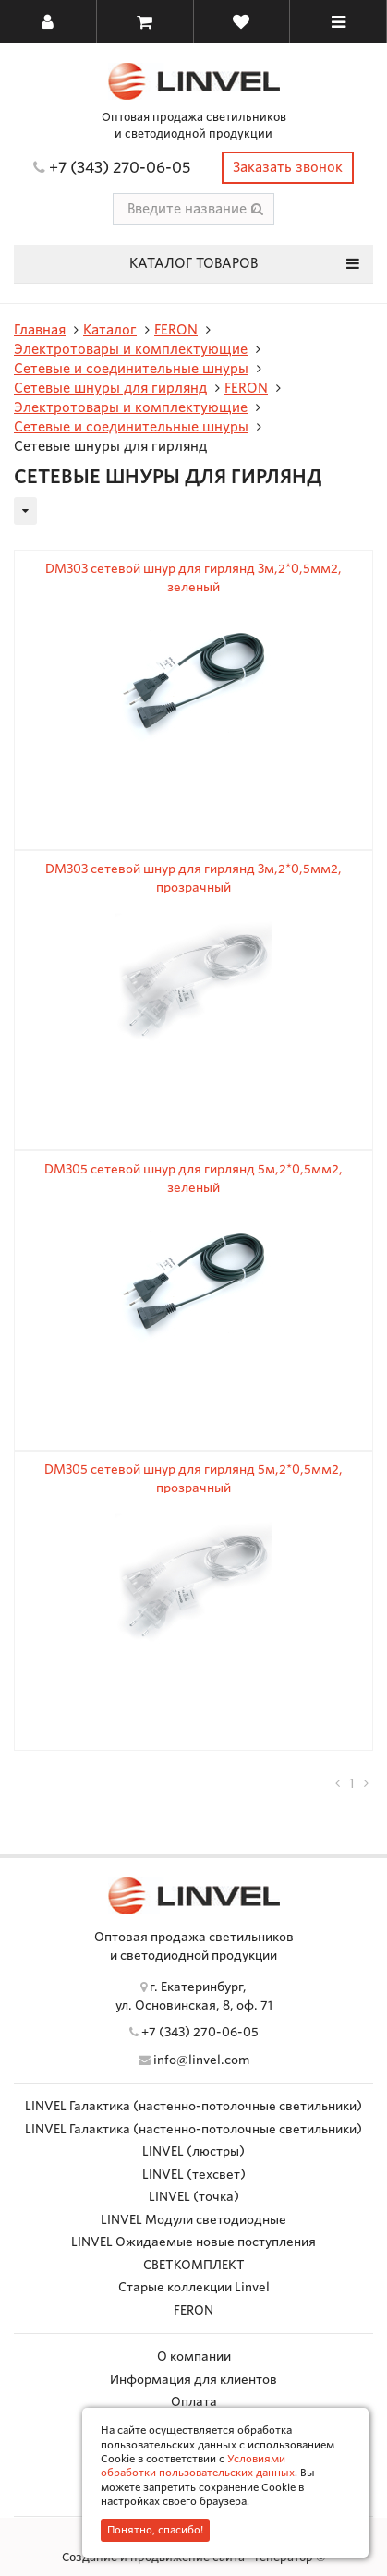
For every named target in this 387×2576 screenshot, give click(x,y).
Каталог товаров (244, 263)
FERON (193, 2310)
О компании (194, 2356)
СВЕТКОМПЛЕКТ (194, 2265)
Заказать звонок (288, 167)
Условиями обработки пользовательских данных (198, 2465)
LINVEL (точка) (194, 2197)
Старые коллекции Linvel (194, 2287)
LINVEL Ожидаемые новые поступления (193, 2242)
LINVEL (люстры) (193, 2151)
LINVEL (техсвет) (194, 2174)
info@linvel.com (201, 2060)
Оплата (194, 2402)
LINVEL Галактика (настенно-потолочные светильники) (193, 2106)
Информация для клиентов (193, 2380)
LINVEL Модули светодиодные (193, 2220)
